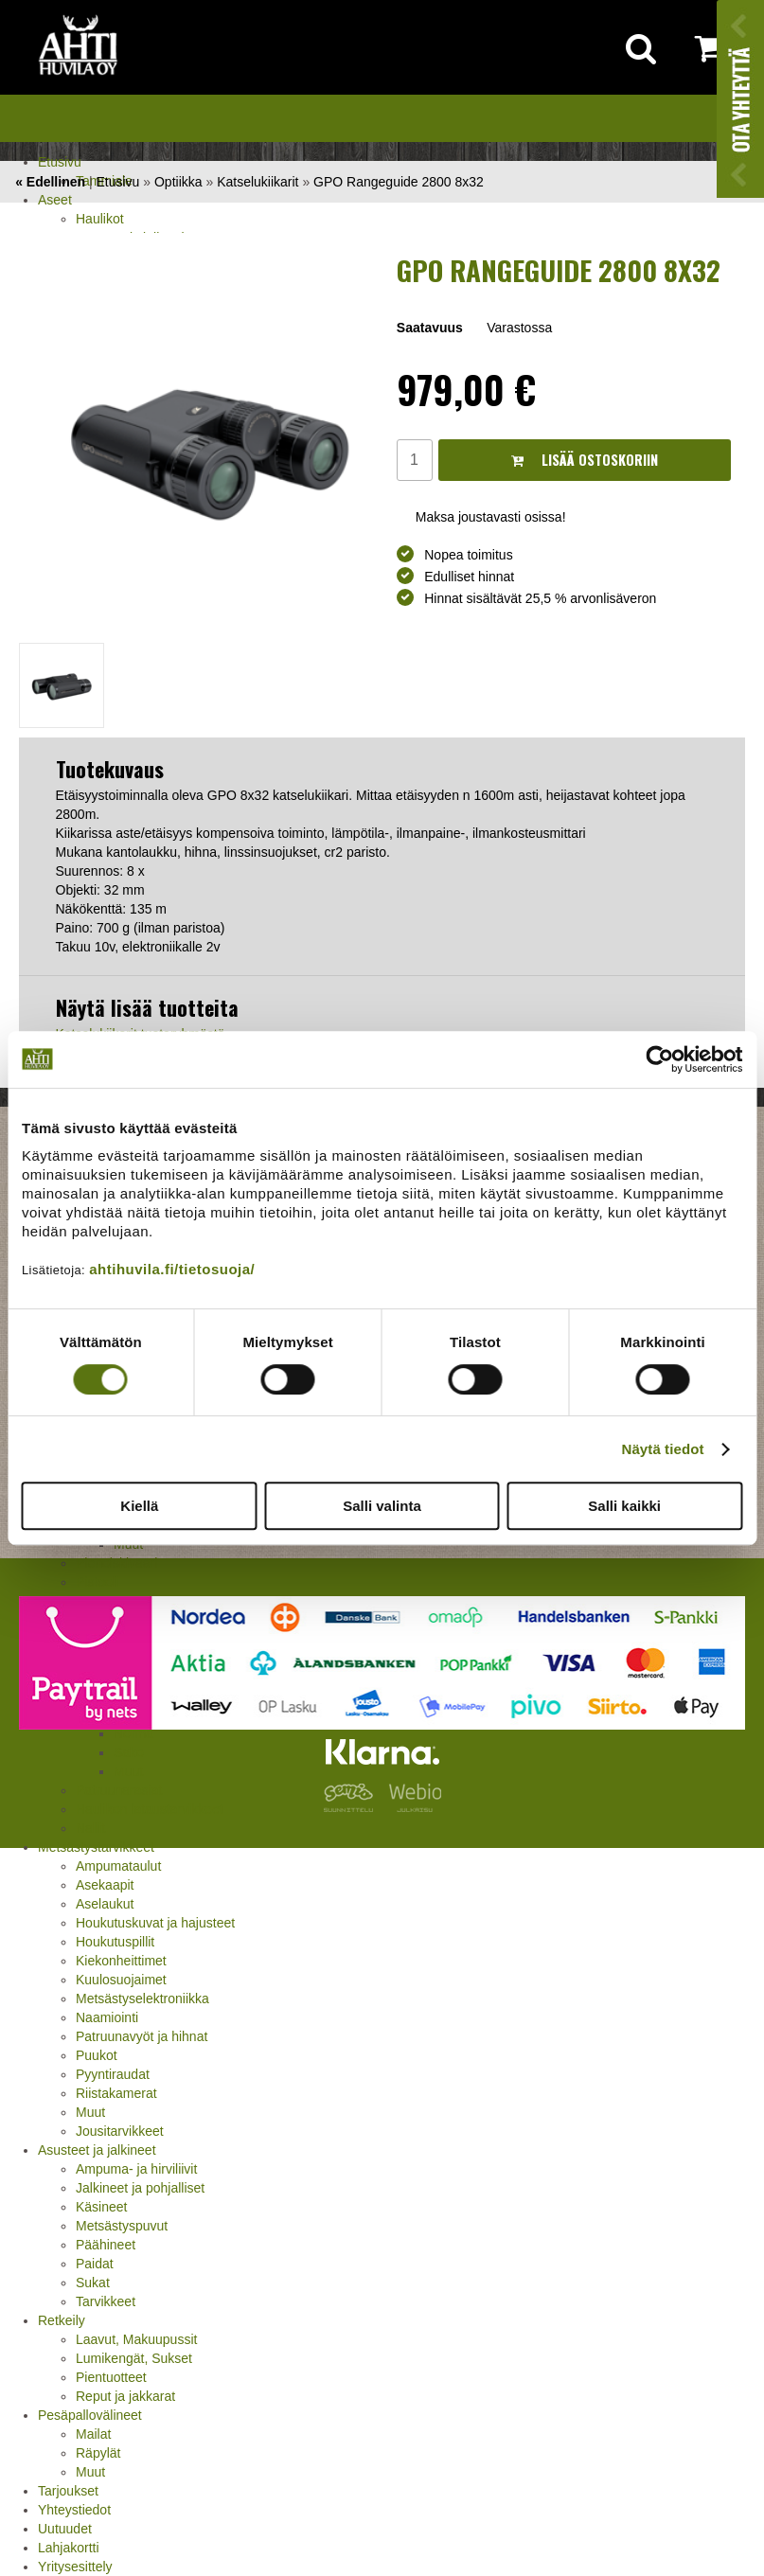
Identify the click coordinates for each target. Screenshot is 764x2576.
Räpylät (98, 2453)
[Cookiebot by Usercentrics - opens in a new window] (659, 1059)
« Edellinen (50, 181)
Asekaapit (104, 1884)
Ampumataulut (118, 1866)
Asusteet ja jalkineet (97, 2150)
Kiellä (139, 1506)
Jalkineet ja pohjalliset (140, 2187)
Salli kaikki (624, 1506)
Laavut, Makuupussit (136, 2339)
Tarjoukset (68, 2490)
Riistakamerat (116, 2093)
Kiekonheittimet (121, 1960)
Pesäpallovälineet (90, 2415)
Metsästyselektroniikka (142, 1998)
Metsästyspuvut (122, 2225)
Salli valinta (382, 1506)
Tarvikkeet (105, 2301)
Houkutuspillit (115, 1941)
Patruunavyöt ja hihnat (141, 2036)
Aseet (55, 199)
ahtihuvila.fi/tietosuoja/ (172, 1269)
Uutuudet (65, 2528)
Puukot (96, 2055)
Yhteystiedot (74, 2509)
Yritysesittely (75, 2566)
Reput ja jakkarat (125, 2396)
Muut (90, 2112)
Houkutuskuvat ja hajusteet (155, 1922)
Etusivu (59, 161)
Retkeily (61, 2320)
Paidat (95, 2263)
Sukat (93, 2282)
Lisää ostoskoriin (584, 460)
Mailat (93, 2434)
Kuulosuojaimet (121, 1979)
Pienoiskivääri (116, 1563)
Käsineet (101, 2206)
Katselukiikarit (257, 181)
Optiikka (178, 181)
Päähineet (105, 2244)
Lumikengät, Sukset (134, 2358)
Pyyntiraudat (113, 2074)
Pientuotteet (111, 2377)
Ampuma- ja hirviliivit (136, 2168)
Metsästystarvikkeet (96, 1847)
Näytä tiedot (663, 1449)
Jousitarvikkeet (120, 2131)
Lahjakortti (68, 2547)
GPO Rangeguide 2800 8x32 (398, 181)
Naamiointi (107, 2017)
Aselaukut (104, 1903)
